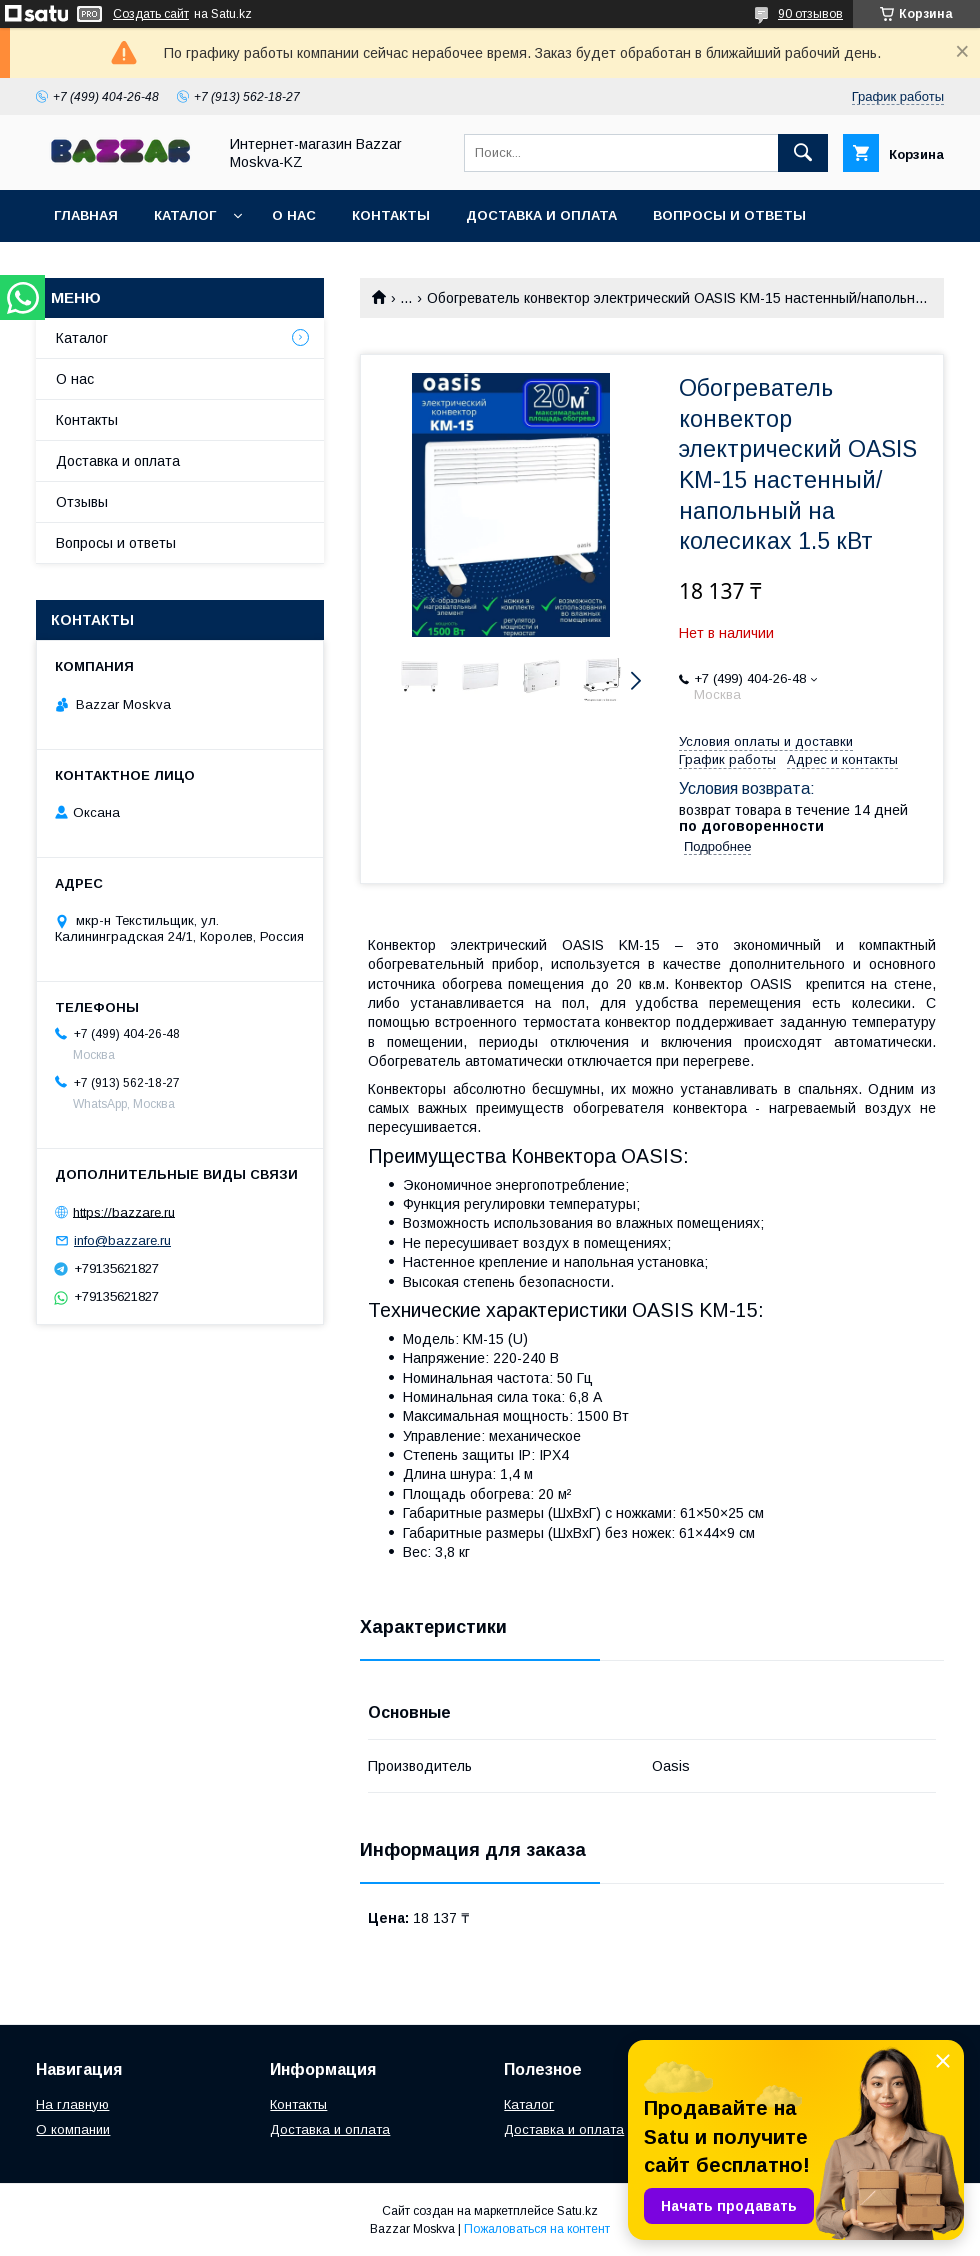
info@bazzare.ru (122, 1240)
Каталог (185, 215)
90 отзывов (810, 14)
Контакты (391, 215)
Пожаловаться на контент (537, 2229)
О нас (294, 215)
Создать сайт (151, 14)
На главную (72, 2104)
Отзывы (82, 502)
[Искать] (803, 153)
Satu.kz (577, 2211)
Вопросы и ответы (729, 215)
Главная (86, 215)
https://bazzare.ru (124, 1211)
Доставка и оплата (541, 215)
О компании (73, 2129)
